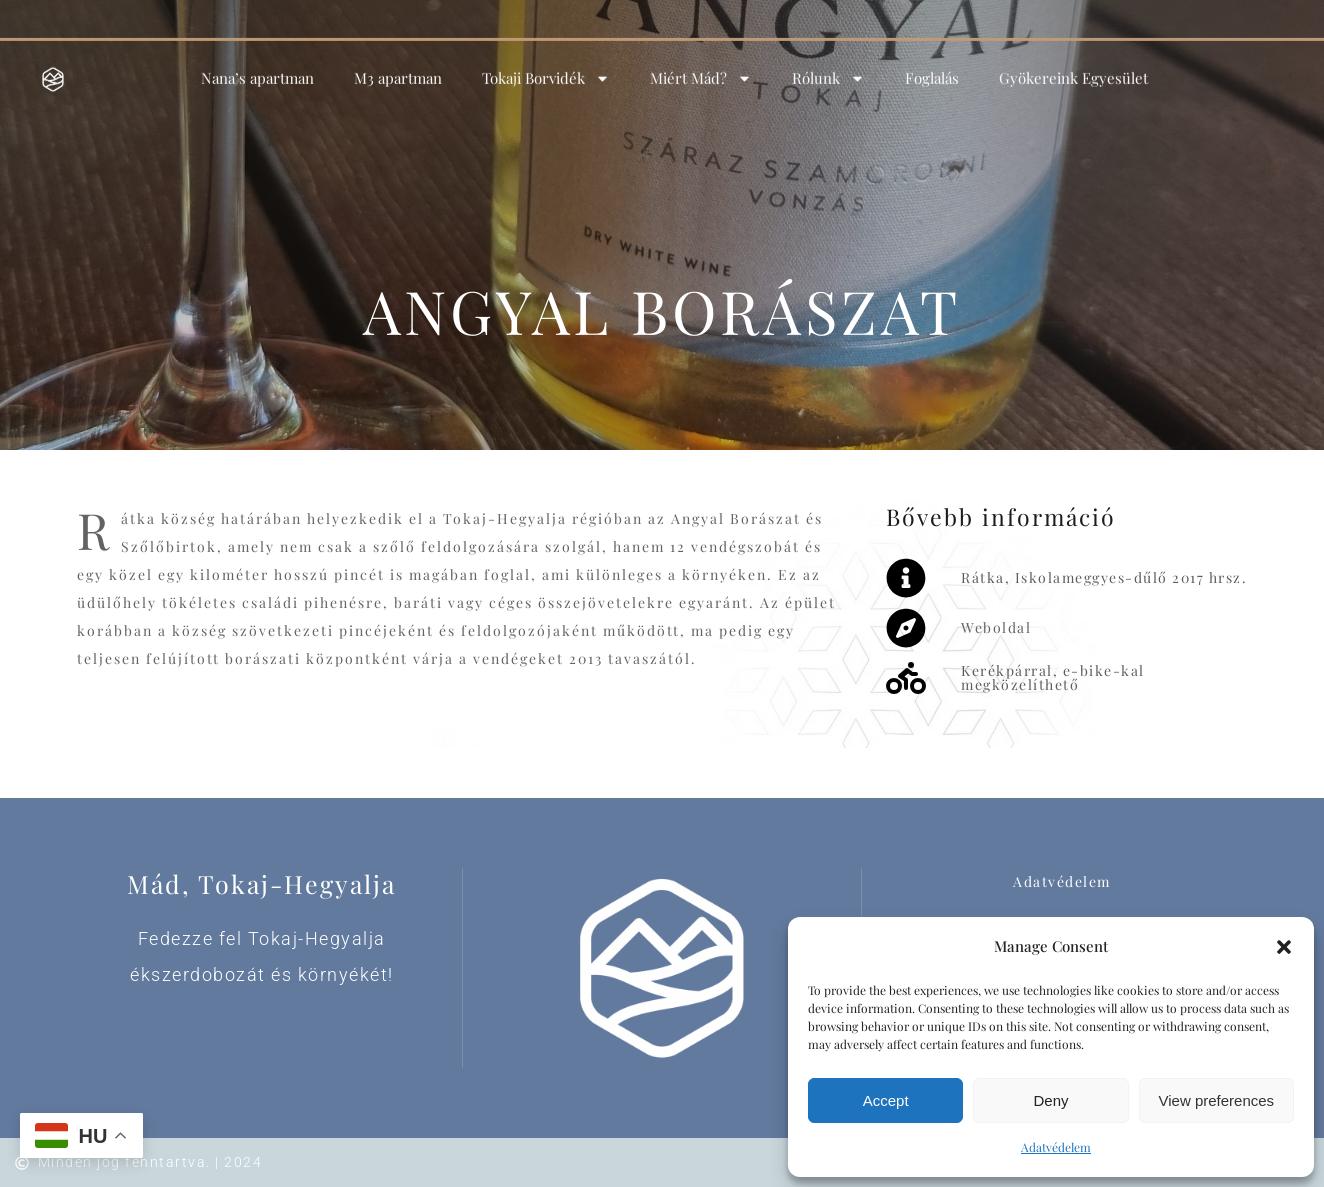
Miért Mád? (701, 70)
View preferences (1217, 1100)
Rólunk (828, 70)
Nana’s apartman (257, 70)
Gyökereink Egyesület (1073, 70)
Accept (886, 1100)
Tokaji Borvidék (546, 70)
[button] (1284, 947)
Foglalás (932, 70)
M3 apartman (398, 70)
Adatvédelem (1056, 1147)
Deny (1050, 1100)
